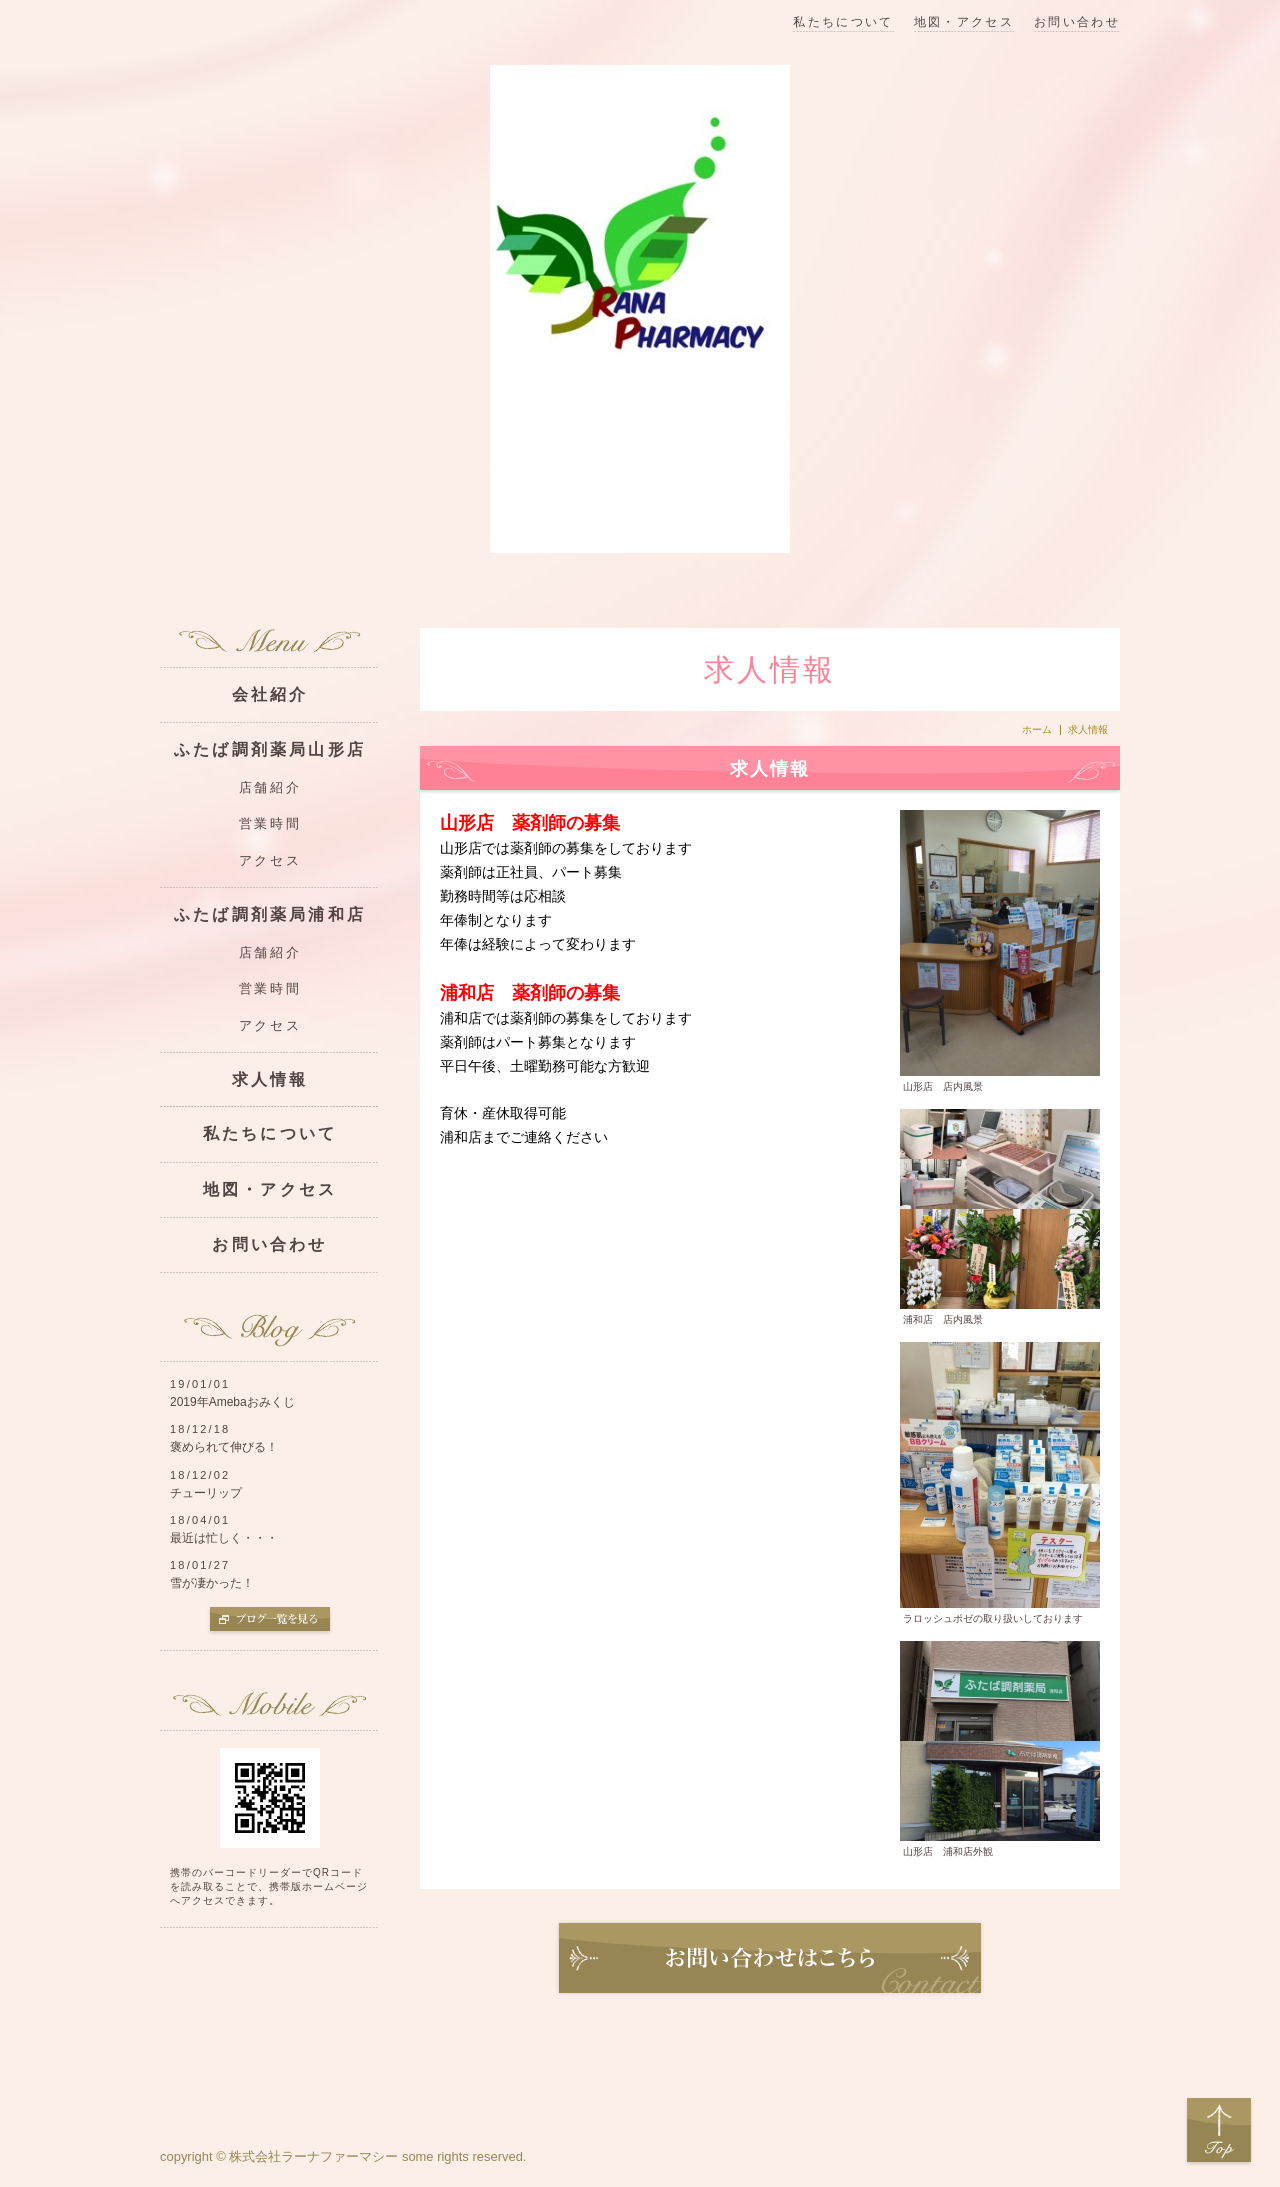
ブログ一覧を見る (270, 1621)
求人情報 (270, 1079)
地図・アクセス (964, 22)
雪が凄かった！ (212, 1583)
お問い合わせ (1077, 22)
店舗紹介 (270, 788)
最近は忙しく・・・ (224, 1538)
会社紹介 (270, 694)
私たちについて (843, 22)
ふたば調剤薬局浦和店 (270, 914)
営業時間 (270, 824)
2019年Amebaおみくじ (232, 1402)
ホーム (1037, 730)
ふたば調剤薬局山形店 (270, 749)
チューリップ (206, 1493)
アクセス (270, 861)
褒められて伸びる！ (224, 1447)
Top (1219, 2131)
